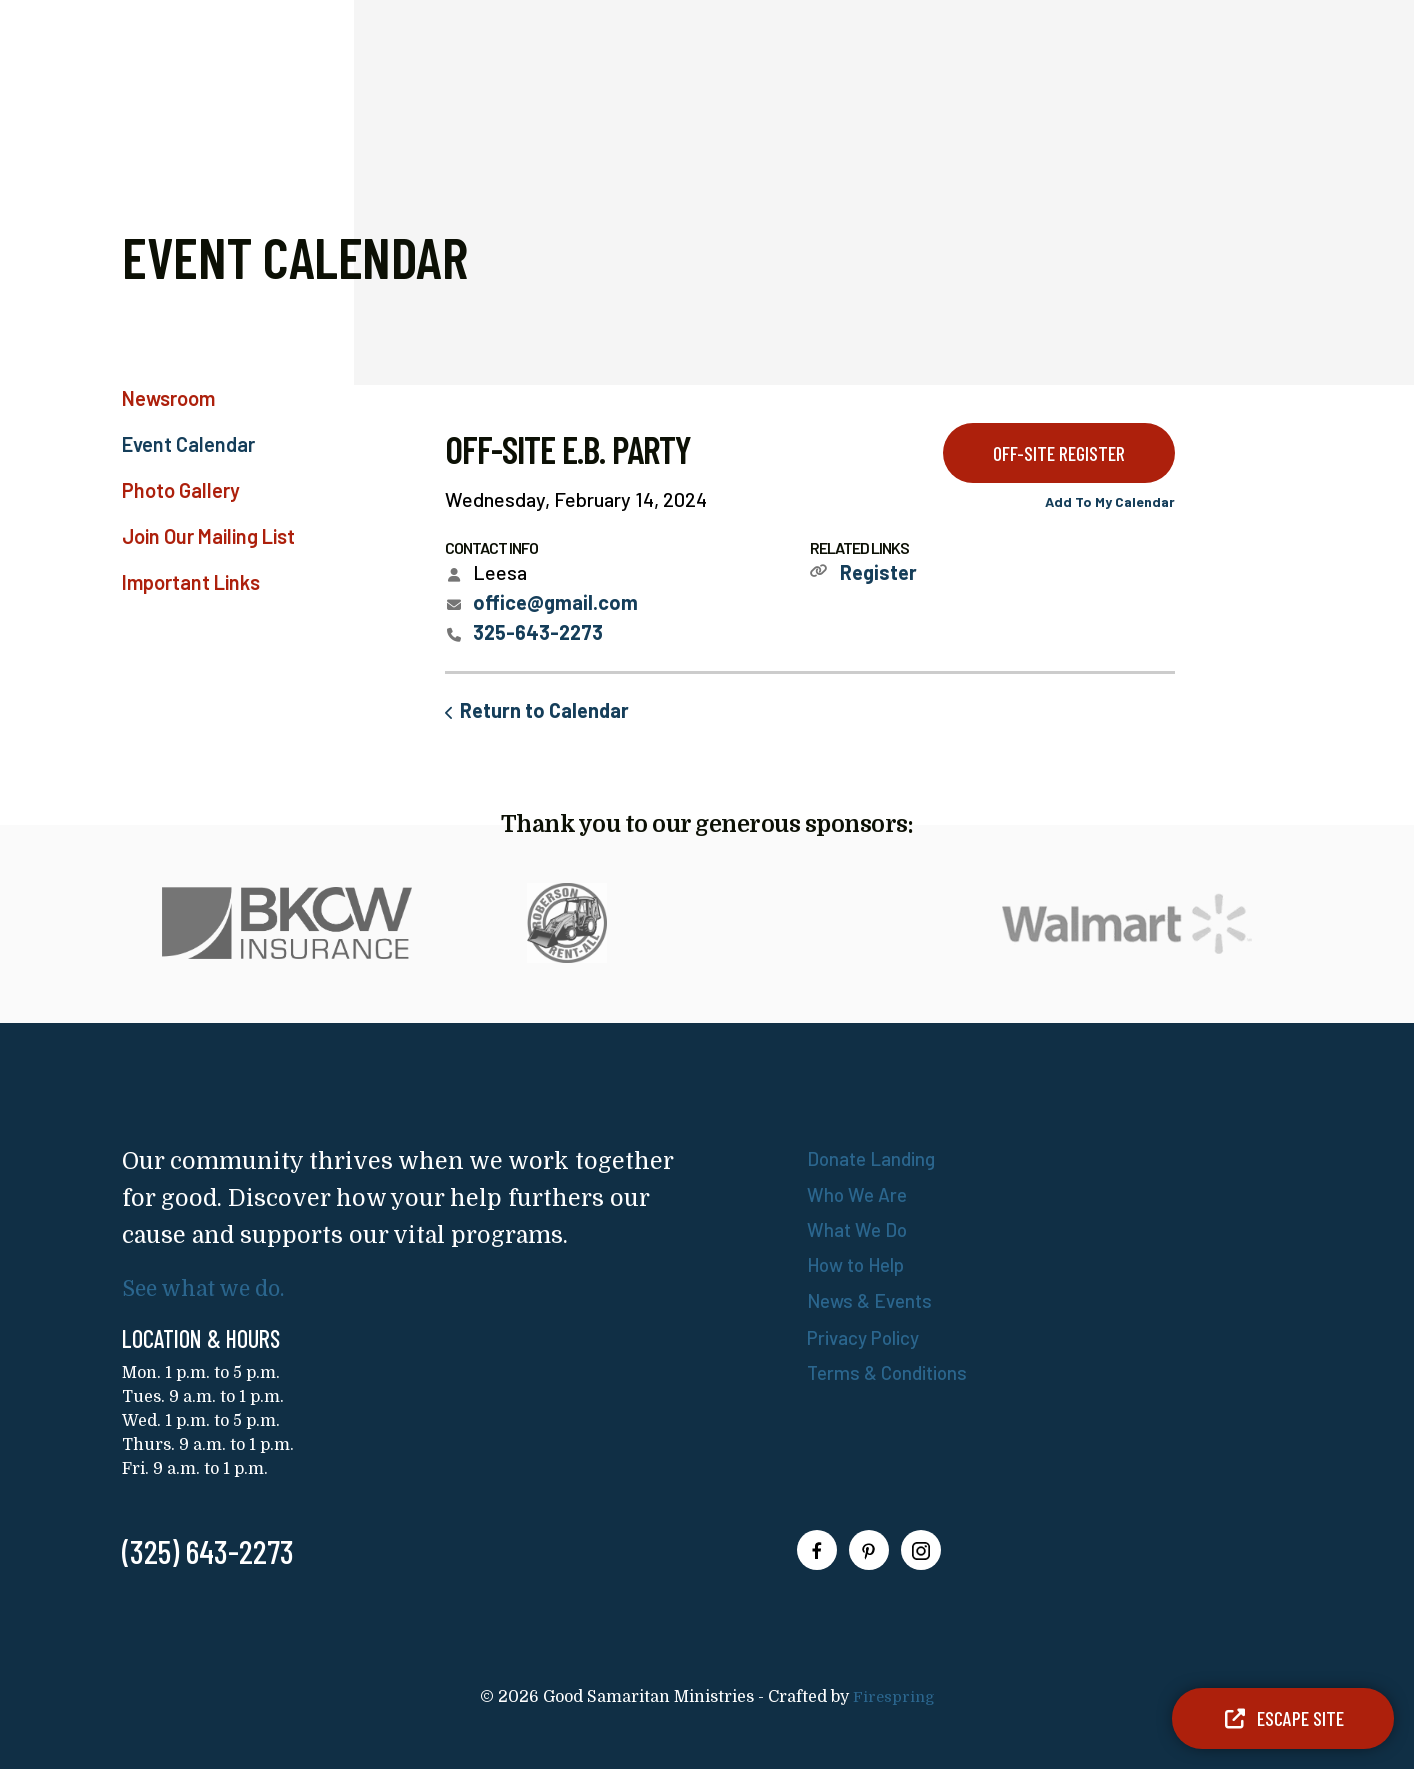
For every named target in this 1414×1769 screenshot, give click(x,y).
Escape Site (1283, 1718)
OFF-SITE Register (1059, 453)
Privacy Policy (868, 1335)
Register (878, 572)
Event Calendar (188, 444)
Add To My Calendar (1110, 501)
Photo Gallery (181, 490)
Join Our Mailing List (208, 536)
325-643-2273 (538, 632)
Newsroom (168, 398)
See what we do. (212, 1288)
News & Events (873, 1298)
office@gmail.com (555, 602)
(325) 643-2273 (208, 1551)
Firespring (894, 1697)
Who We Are (860, 1193)
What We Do (860, 1228)
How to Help (861, 1263)
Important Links (191, 582)
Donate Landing (875, 1158)
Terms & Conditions (891, 1370)
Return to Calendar (544, 710)
